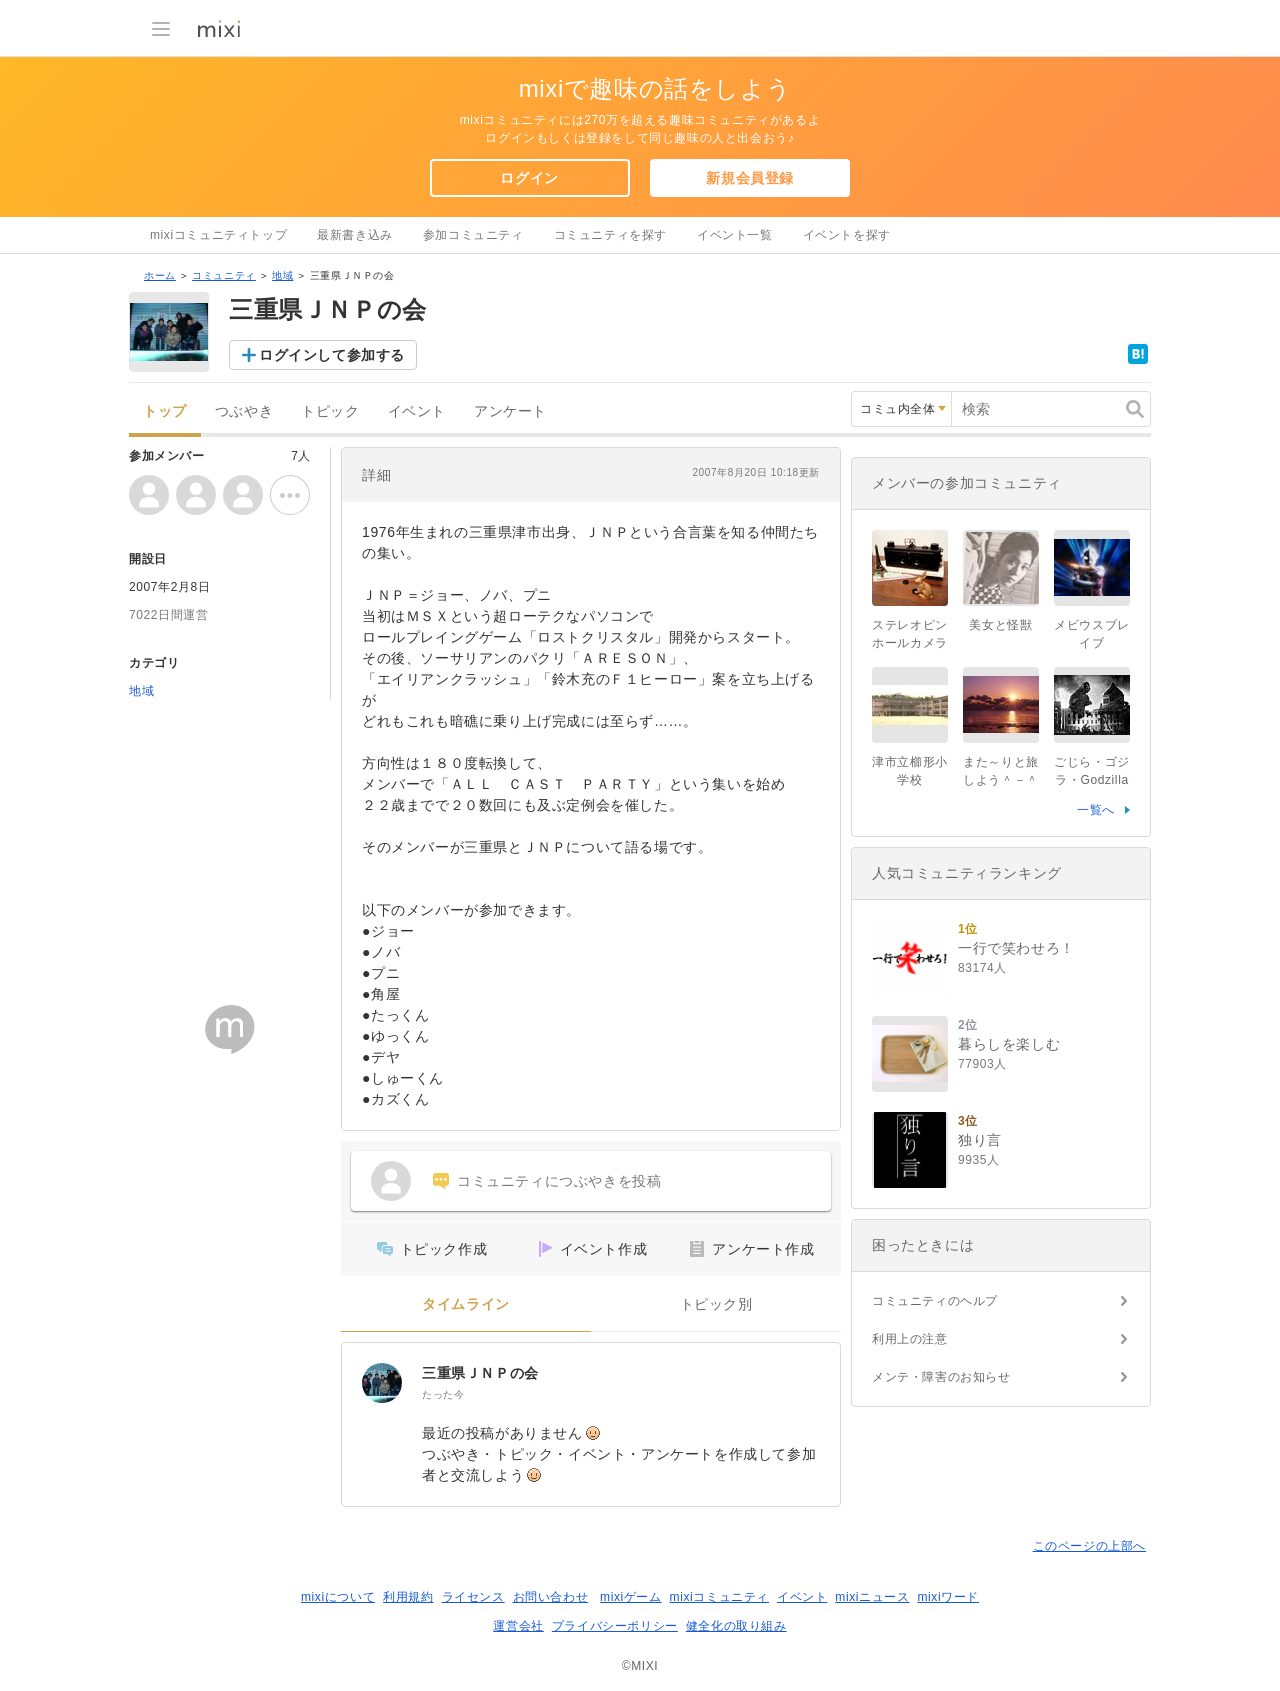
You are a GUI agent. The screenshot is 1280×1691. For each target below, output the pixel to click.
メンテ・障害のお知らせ (941, 1377)
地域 (282, 275)
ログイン (529, 178)
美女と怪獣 (1000, 625)
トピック (330, 411)
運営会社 (518, 1626)
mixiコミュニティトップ (218, 235)
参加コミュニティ (473, 235)
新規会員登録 (750, 178)
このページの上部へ (1089, 1546)
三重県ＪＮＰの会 (480, 1373)
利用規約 (408, 1597)
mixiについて (338, 1597)
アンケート (510, 411)
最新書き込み (355, 235)
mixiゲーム (631, 1597)
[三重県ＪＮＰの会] (382, 1383)
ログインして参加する (332, 355)
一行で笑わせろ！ (1016, 948)
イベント (417, 411)
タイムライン (466, 1304)
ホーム (160, 275)
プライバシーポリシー (615, 1626)
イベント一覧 (735, 235)
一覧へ (1096, 810)
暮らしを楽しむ (1009, 1044)
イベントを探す (847, 235)
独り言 (980, 1140)
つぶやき (244, 411)
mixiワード (948, 1597)
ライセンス (473, 1597)
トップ (165, 411)
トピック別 (716, 1304)
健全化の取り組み (736, 1626)
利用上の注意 (910, 1339)
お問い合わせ (551, 1597)
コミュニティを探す (610, 235)
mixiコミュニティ (719, 1597)
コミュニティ (224, 275)
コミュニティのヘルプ (935, 1301)
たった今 (443, 1394)
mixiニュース (872, 1597)
